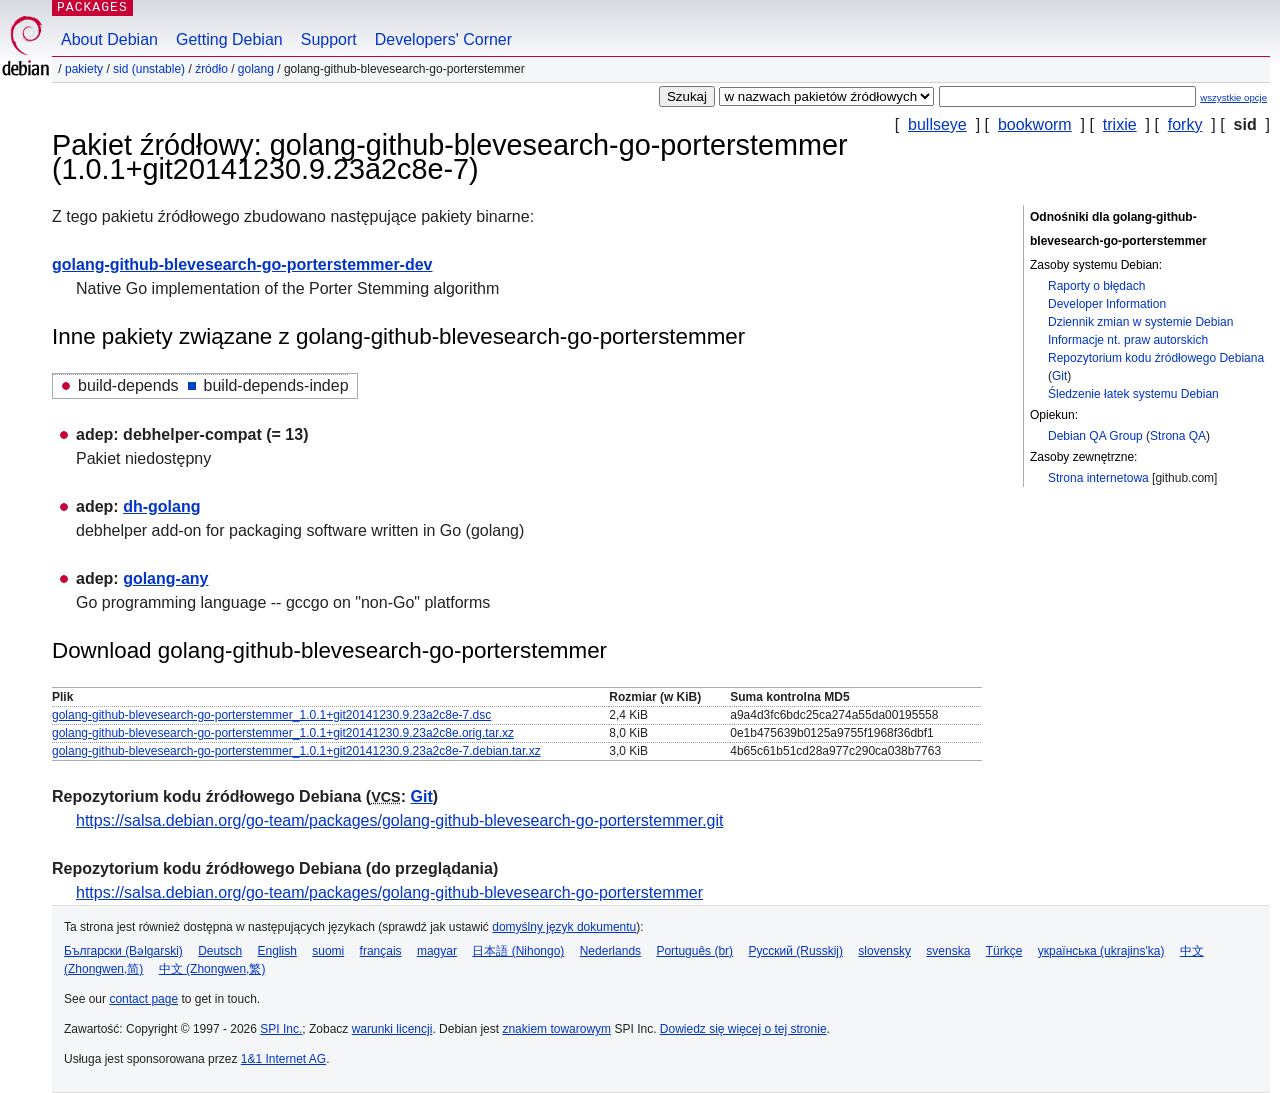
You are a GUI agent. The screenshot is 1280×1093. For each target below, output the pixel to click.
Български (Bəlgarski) (123, 951)
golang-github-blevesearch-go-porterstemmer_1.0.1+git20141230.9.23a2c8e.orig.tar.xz (283, 733)
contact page (143, 999)
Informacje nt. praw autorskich (1128, 340)
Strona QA (1178, 436)
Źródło (211, 69)
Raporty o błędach (1096, 286)
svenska (948, 951)
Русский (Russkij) (795, 951)
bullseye (937, 124)
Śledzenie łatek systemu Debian (1133, 394)
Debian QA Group (1095, 436)
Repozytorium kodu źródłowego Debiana (1156, 358)
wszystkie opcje (1233, 97)
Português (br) (694, 951)
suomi (328, 951)
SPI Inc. (281, 1029)
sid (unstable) (149, 69)
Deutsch (220, 951)
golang (256, 69)
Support (329, 39)
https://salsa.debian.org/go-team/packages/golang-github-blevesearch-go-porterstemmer (389, 892)
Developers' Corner (443, 39)
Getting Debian (229, 39)
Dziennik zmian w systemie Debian (1140, 322)
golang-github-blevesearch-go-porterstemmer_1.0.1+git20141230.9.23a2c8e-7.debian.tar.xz (296, 751)
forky (1185, 124)
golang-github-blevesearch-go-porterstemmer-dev (242, 264)
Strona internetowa (1098, 478)
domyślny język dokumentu (564, 927)
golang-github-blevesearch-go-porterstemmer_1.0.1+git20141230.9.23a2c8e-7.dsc (271, 715)
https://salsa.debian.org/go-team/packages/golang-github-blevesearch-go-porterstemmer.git (399, 820)
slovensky (884, 951)
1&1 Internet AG (283, 1059)
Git (1059, 376)
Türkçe (1004, 951)
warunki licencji (392, 1029)
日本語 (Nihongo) (518, 951)
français (381, 951)
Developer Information (1107, 304)
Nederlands (610, 951)
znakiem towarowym (556, 1029)
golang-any (165, 578)
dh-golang (161, 506)
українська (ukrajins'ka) (1101, 951)
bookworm (1035, 124)
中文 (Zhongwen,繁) (212, 969)
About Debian (109, 39)
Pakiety (84, 69)
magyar (437, 951)
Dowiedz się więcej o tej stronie (743, 1029)
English (277, 951)
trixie (1120, 124)
